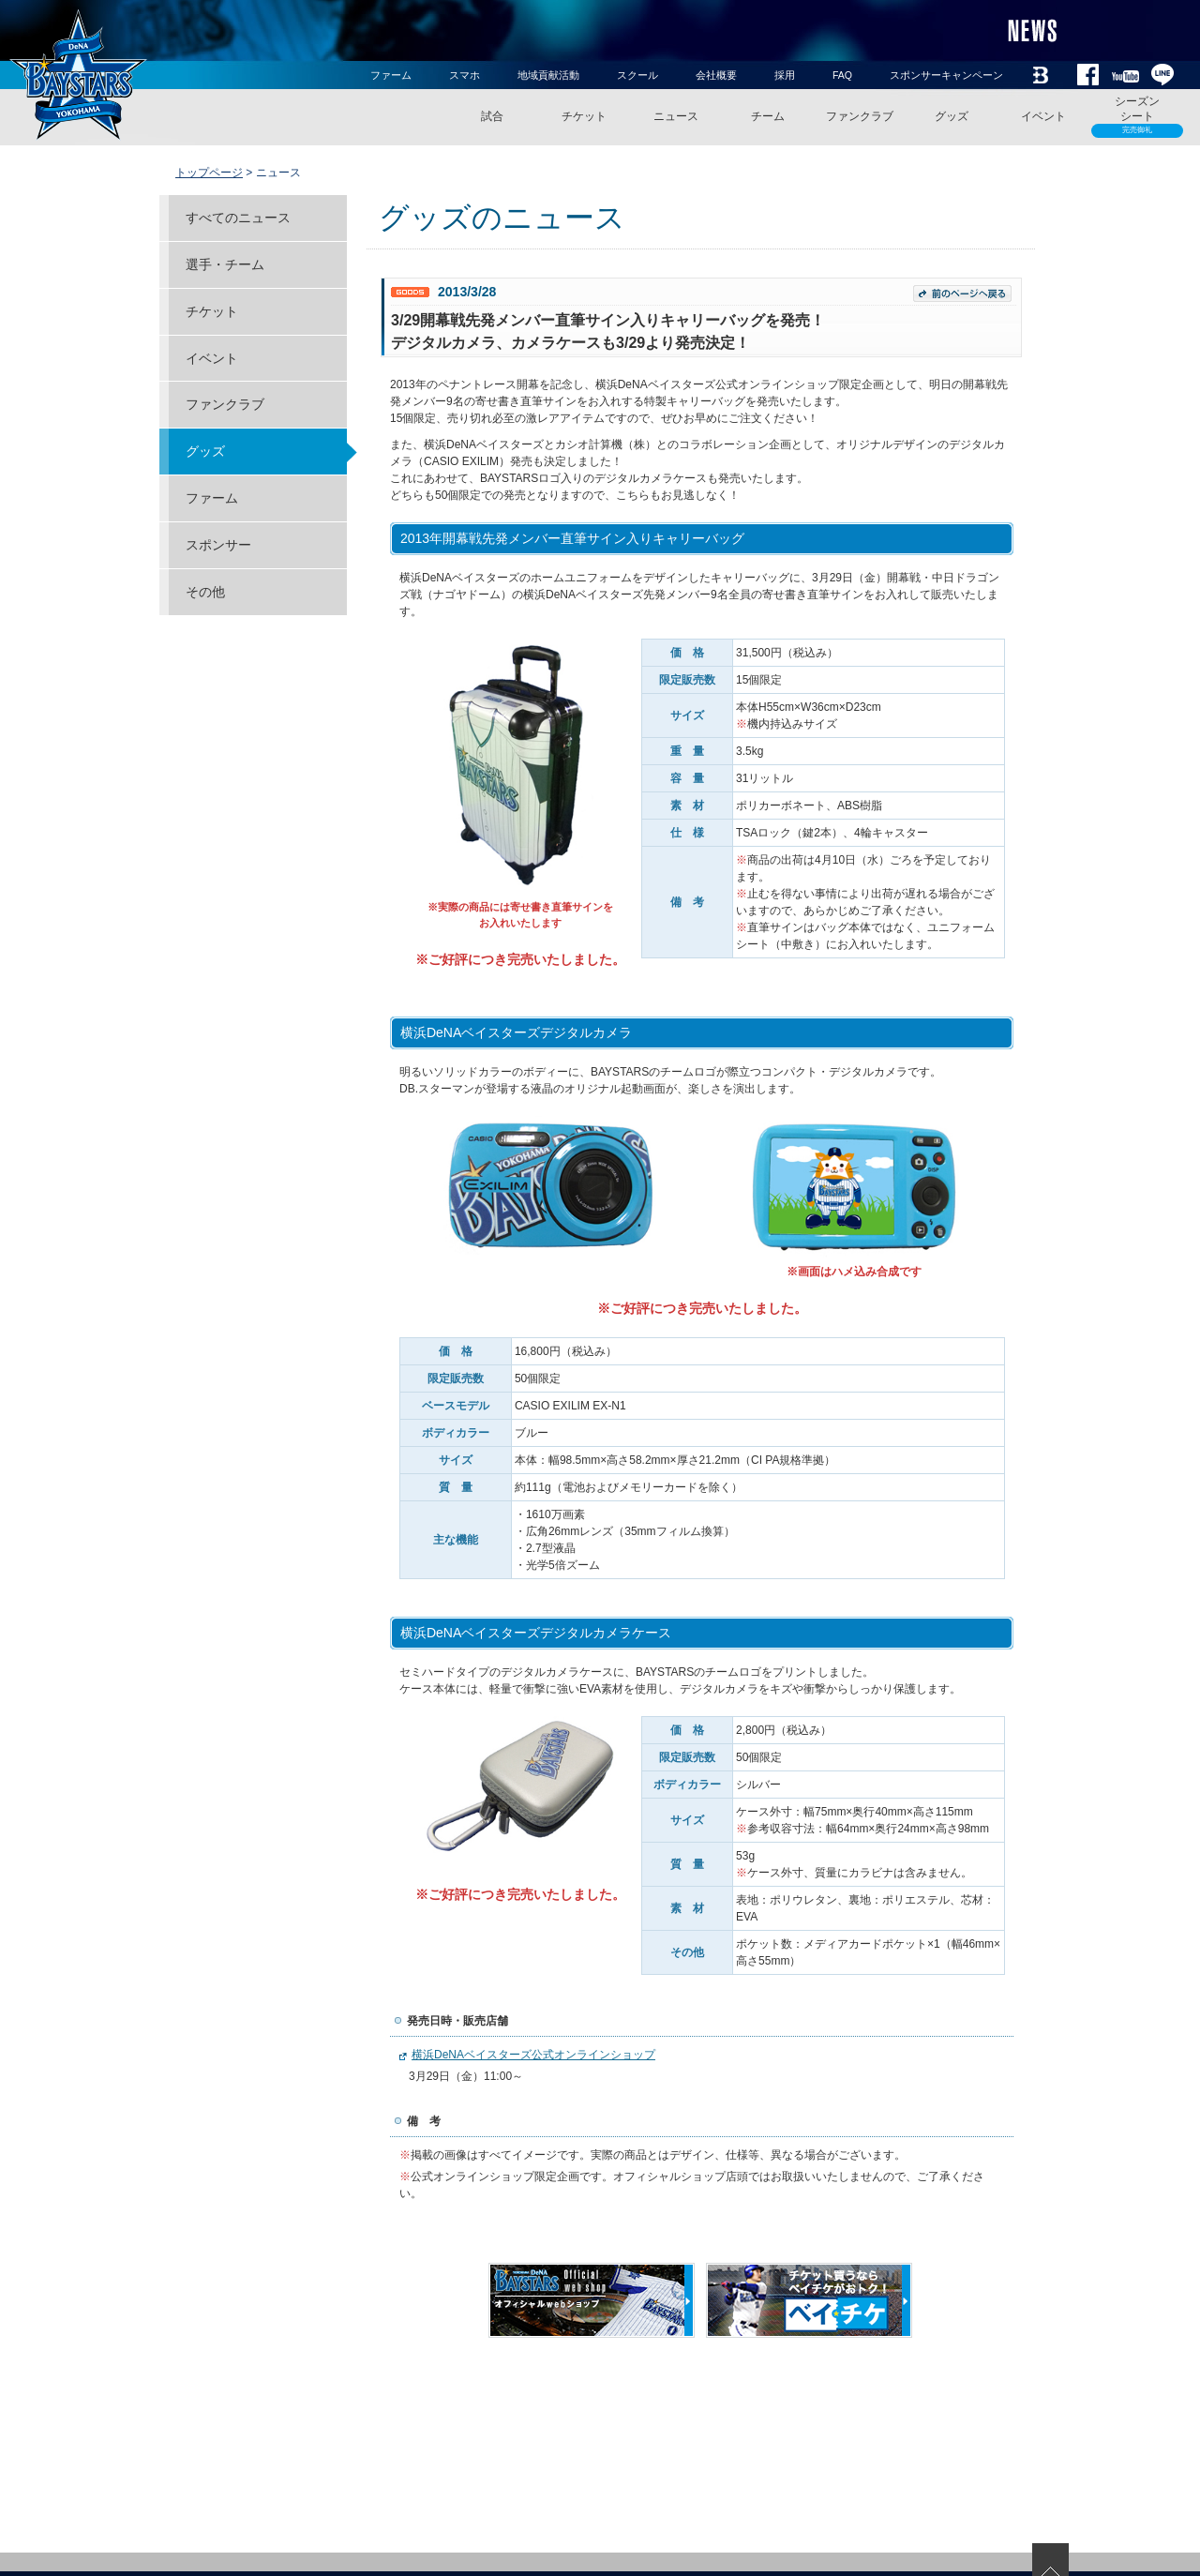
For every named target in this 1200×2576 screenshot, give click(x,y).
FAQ (842, 75)
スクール (637, 75)
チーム (768, 116)
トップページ (209, 172)
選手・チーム (225, 264)
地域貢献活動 (548, 75)
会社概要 (716, 75)
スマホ (464, 75)
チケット (584, 116)
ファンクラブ (859, 116)
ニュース (675, 116)
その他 (205, 591)
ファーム (391, 75)
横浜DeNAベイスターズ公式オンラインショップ (533, 2054)
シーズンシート (1137, 116)
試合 (492, 116)
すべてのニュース (238, 217)
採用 (784, 75)
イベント (1043, 116)
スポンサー (218, 544)
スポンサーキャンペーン (946, 75)
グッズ (951, 116)
